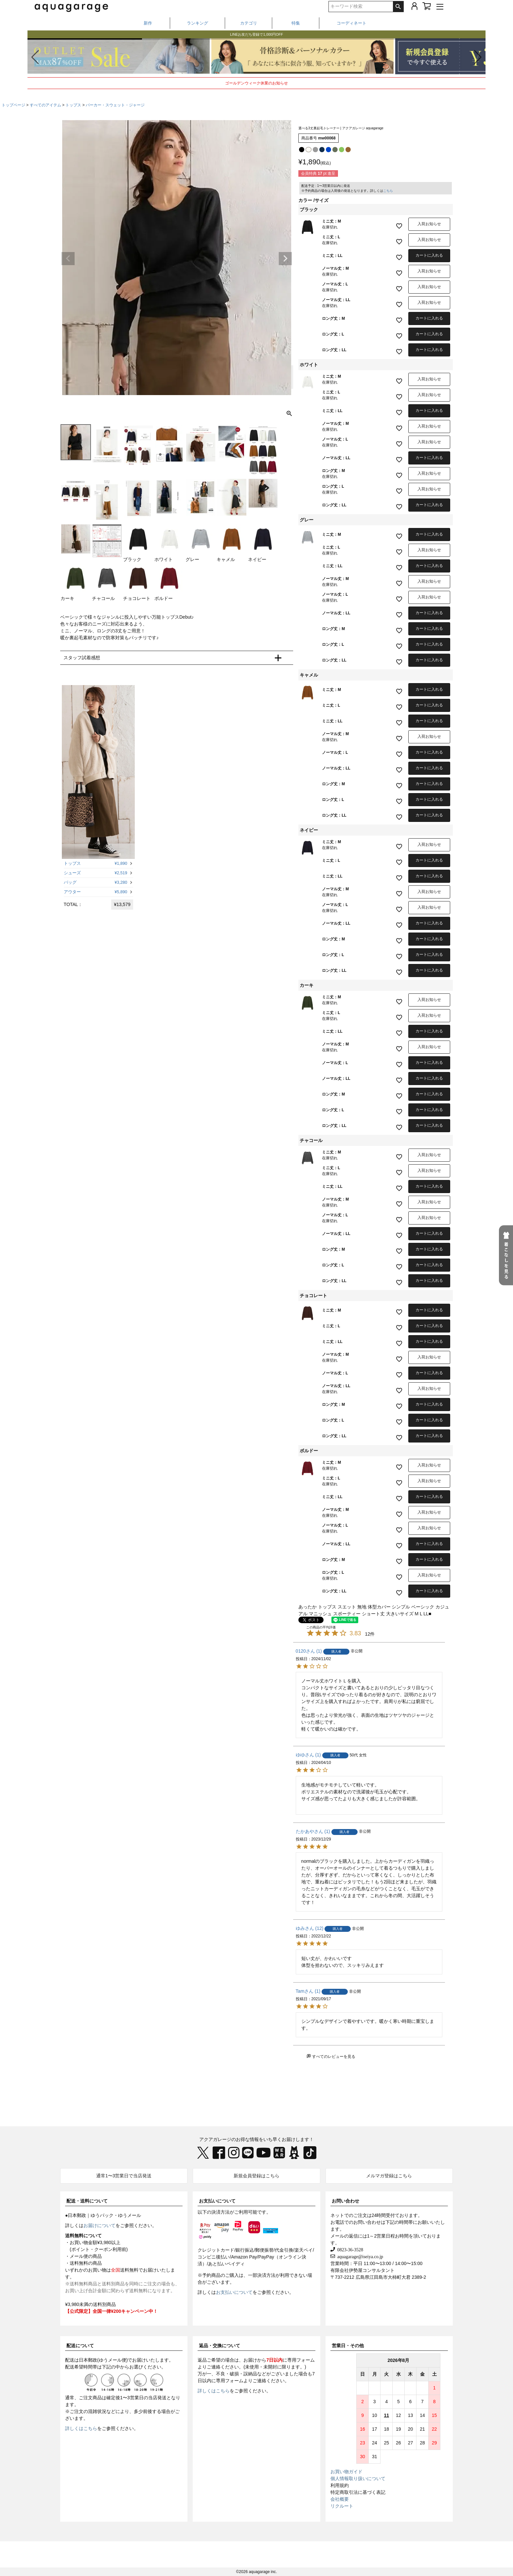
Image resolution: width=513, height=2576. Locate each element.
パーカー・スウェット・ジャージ (115, 105)
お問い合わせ (345, 2201)
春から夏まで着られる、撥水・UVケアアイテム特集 (256, 31)
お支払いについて (217, 2201)
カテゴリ (248, 23)
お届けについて (99, 2225)
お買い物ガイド (346, 2471)
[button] (477, 57)
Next (285, 258)
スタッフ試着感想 (81, 657)
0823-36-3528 (349, 2249)
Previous (68, 258)
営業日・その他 (348, 2345)
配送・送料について (87, 2201)
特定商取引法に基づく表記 (357, 2492)
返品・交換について (219, 2345)
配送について (80, 2345)
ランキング (197, 23)
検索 (398, 6)
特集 (296, 23)
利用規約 (339, 2485)
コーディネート (351, 23)
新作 (148, 23)
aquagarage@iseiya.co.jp (359, 2256)
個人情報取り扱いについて (357, 2478)
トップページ (13, 105)
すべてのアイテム (45, 105)
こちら (388, 190)
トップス (73, 105)
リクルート (341, 2506)
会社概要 (339, 2499)
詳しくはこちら (81, 2428)
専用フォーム (301, 2360)
